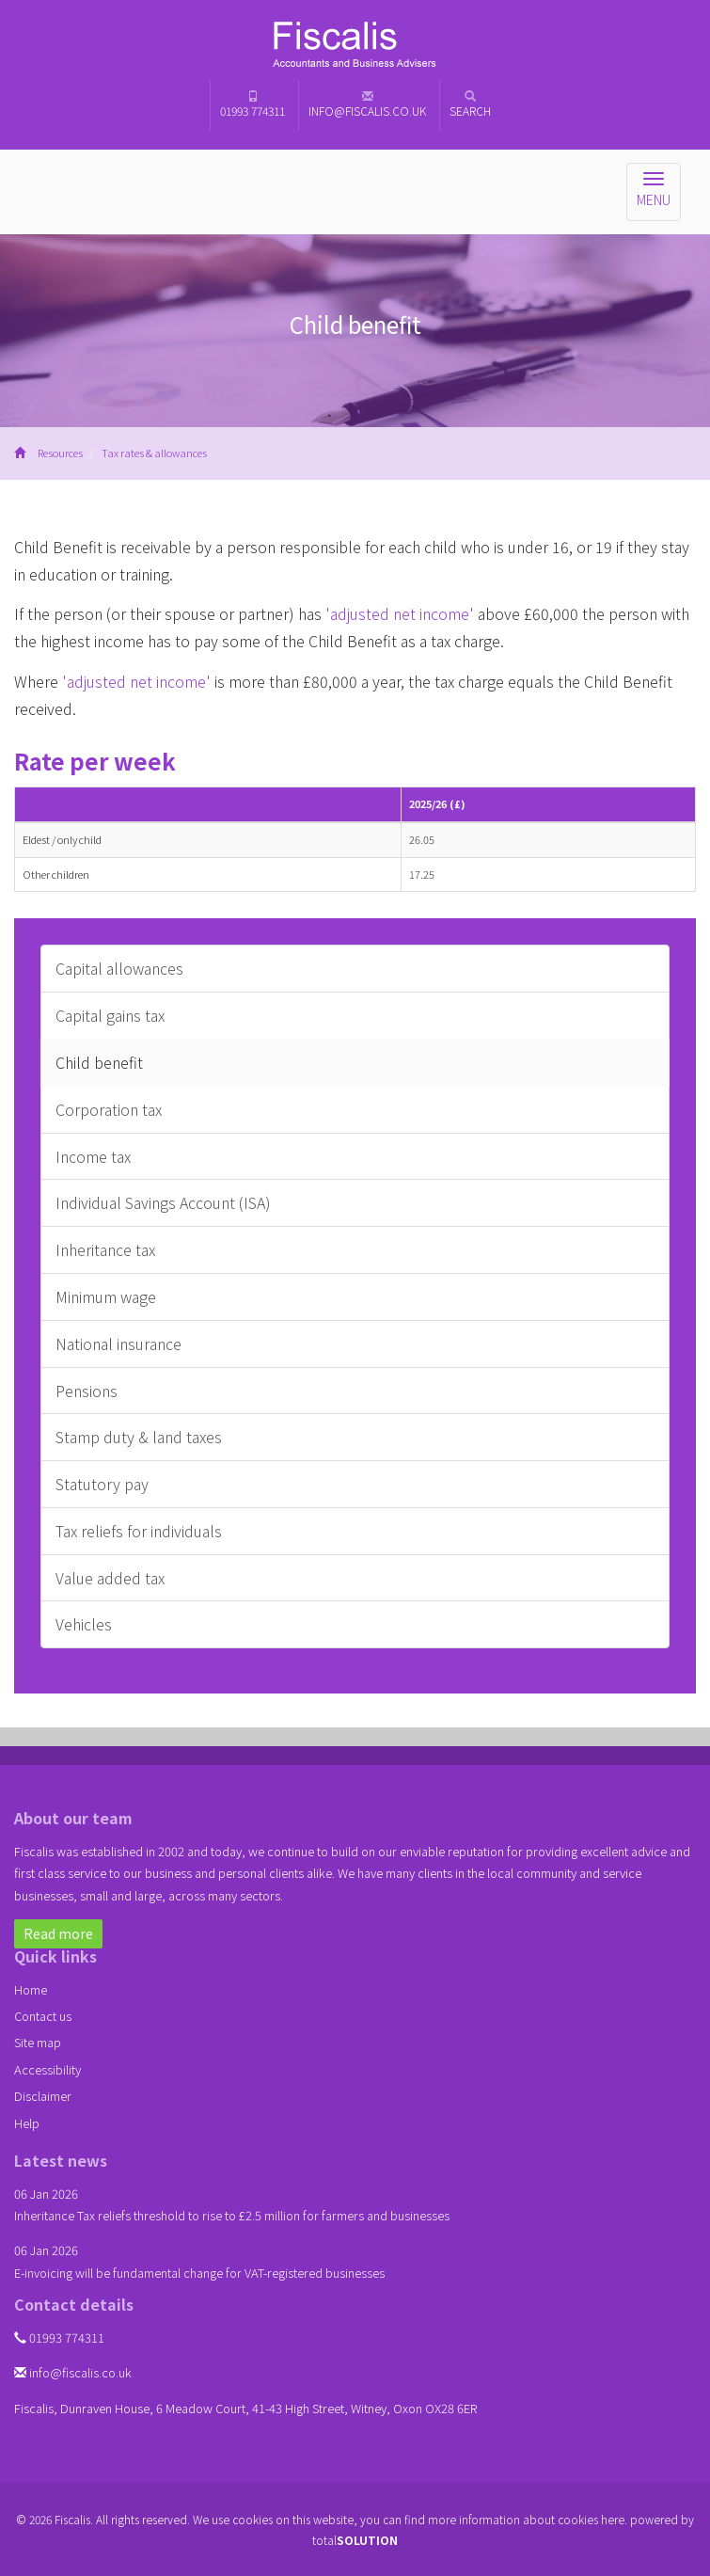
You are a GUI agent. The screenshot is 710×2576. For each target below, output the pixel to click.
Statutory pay (102, 1483)
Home (30, 1989)
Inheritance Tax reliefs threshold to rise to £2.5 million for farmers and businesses (232, 2215)
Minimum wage (105, 1296)
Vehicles (83, 1624)
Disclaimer (42, 2096)
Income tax (93, 1156)
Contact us (42, 2016)
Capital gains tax (110, 1015)
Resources (60, 452)
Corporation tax (108, 1109)
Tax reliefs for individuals (138, 1530)
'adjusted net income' (399, 613)
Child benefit (99, 1062)
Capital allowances (119, 968)
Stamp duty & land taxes (138, 1436)
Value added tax (110, 1577)
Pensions (86, 1390)
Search (470, 104)
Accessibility (47, 2069)
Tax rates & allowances (154, 452)
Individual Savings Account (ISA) (163, 1202)
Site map (37, 2042)
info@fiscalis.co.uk (367, 104)
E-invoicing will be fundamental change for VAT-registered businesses (199, 2273)
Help (26, 2123)
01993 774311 (252, 104)
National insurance (118, 1343)
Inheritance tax (105, 1249)
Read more (58, 1933)
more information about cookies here (526, 2519)
